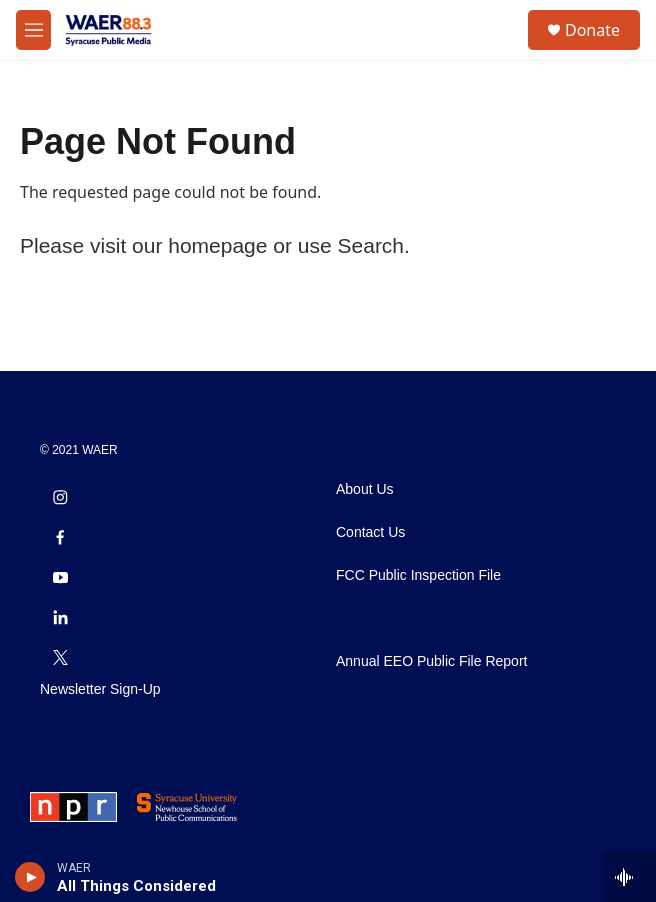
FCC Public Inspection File (418, 575)
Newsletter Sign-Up (100, 689)
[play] (30, 877)
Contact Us (370, 532)
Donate (592, 30)
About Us (365, 489)
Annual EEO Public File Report (431, 661)
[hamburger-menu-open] (33, 30)
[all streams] (629, 877)
